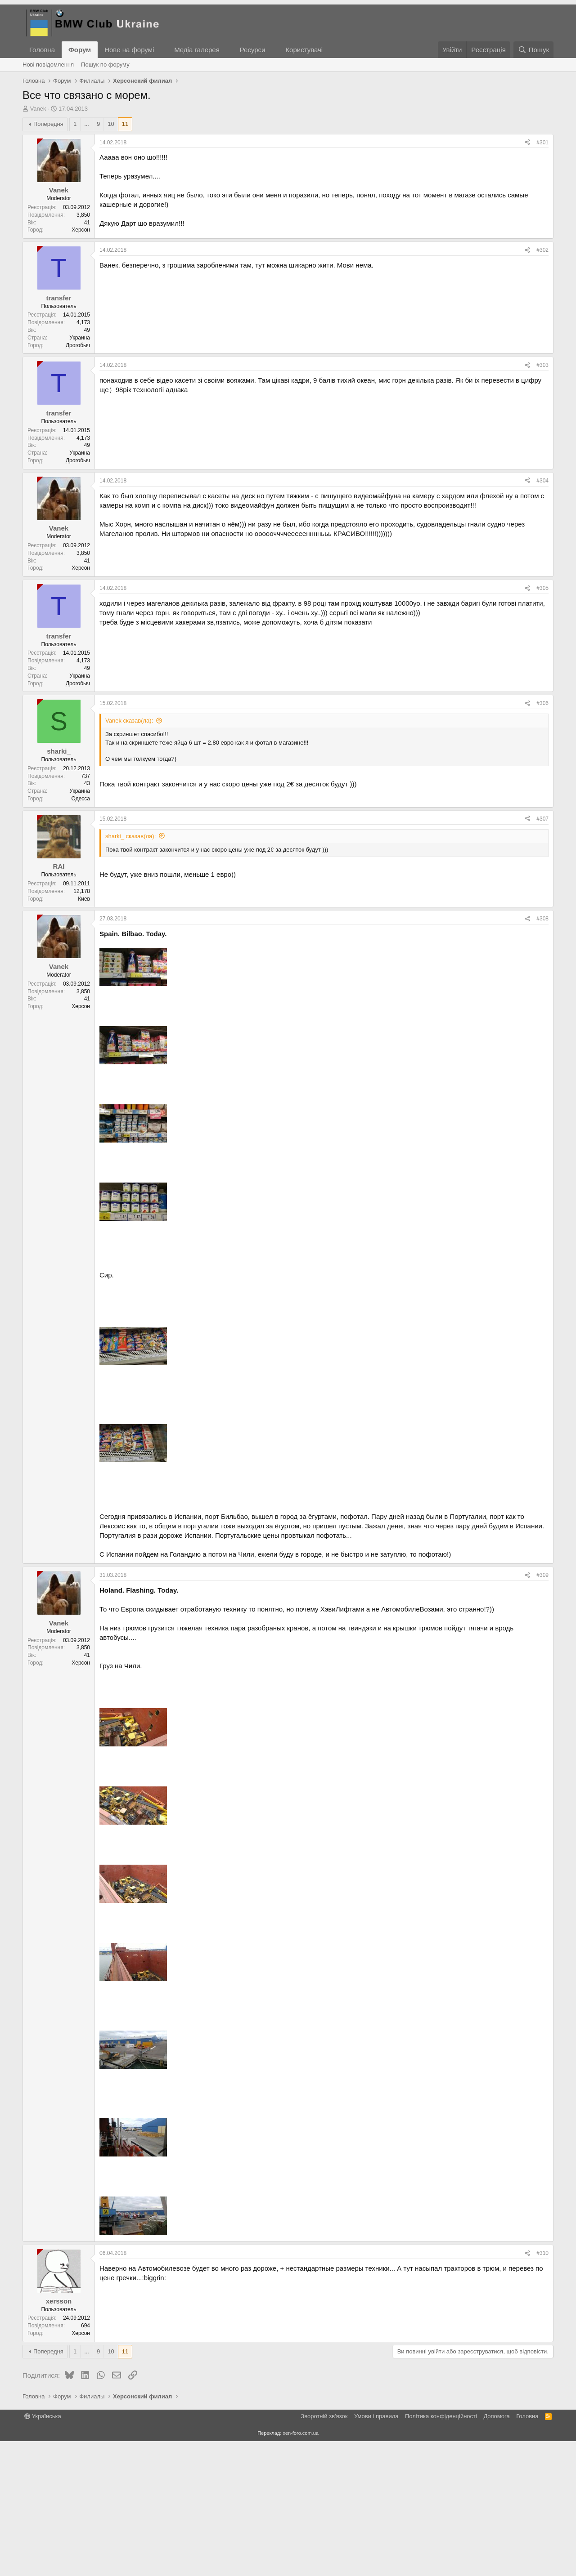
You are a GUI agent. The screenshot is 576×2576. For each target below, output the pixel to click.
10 (111, 258)
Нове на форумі (129, 50)
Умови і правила (376, 2551)
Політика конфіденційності (441, 2551)
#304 (542, 615)
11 (125, 258)
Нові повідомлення (48, 64)
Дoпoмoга (496, 2551)
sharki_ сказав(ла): (130, 971)
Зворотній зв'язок (324, 2551)
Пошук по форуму (105, 64)
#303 (542, 500)
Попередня (48, 258)
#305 (542, 723)
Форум (79, 50)
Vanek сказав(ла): (129, 855)
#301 (542, 277)
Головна (42, 50)
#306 (542, 838)
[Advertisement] (288, 180)
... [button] (86, 258)
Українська (42, 2551)
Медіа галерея (197, 50)
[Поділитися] (527, 277)
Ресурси (253, 50)
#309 (542, 1710)
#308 (542, 1053)
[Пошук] (533, 49)
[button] (161, 49)
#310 (542, 2388)
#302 (542, 385)
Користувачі (304, 50)
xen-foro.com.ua (300, 2568)
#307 (542, 954)
